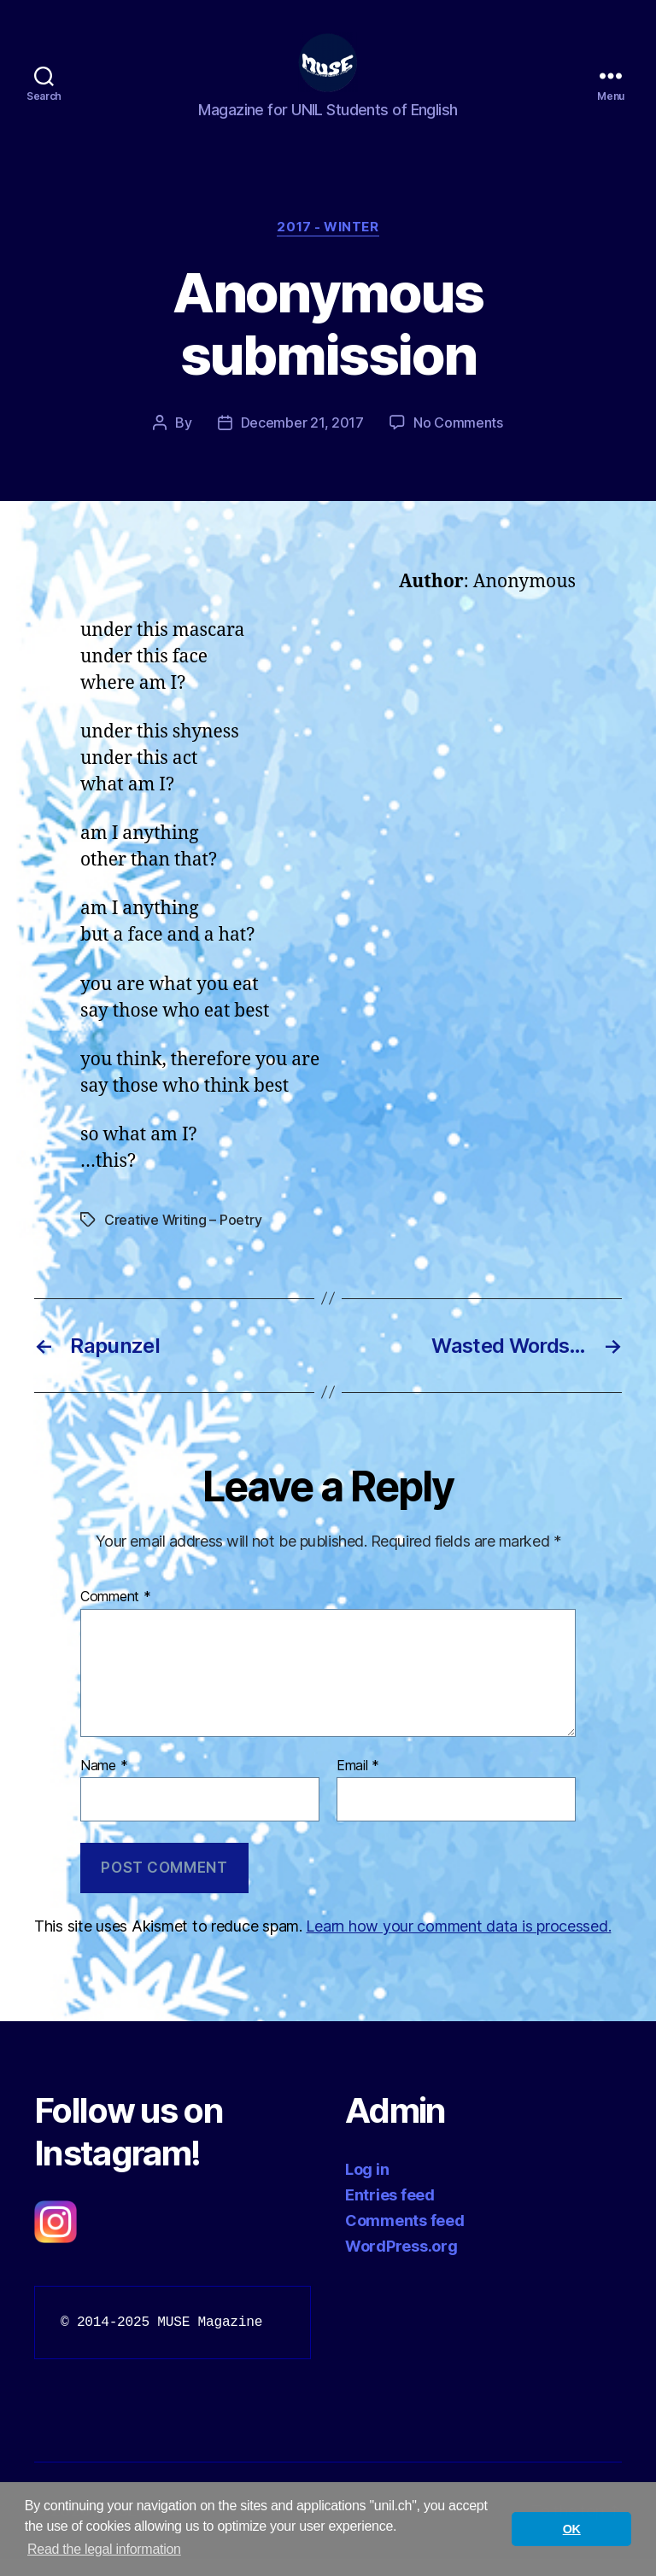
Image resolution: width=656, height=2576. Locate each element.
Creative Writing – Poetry (182, 1236)
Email (358, 1783)
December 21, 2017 (302, 439)
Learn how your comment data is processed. (458, 1943)
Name (103, 1783)
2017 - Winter (327, 244)
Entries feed (390, 2212)
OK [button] (572, 2529)
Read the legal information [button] (104, 2549)
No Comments (458, 439)
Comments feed (405, 2238)
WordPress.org (401, 2263)
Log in (367, 2186)
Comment (115, 1614)
